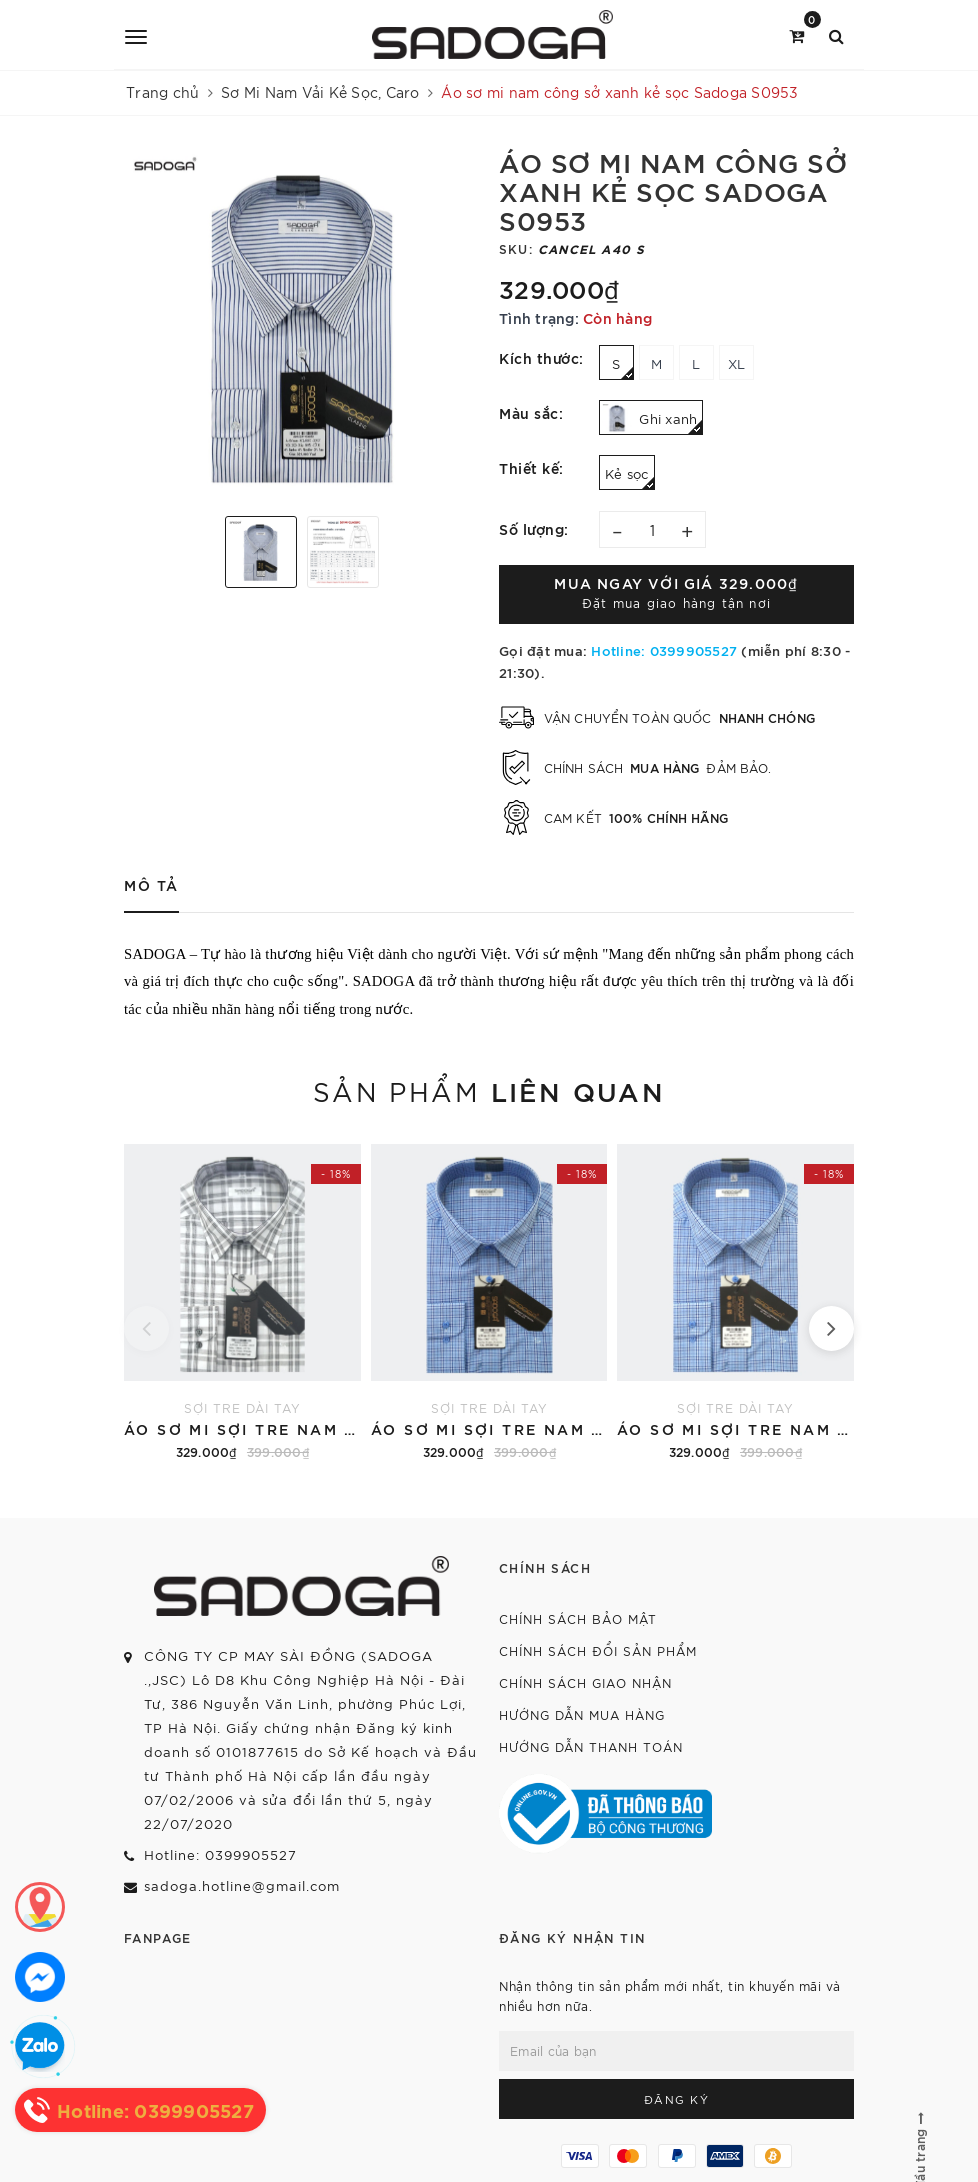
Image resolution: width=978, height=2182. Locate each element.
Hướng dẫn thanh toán (591, 1746)
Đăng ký (677, 2099)
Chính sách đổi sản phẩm (598, 1650)
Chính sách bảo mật (578, 1618)
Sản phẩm (489, 1090)
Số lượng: (534, 528)
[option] (301, 323)
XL (737, 363)
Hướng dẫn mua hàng (582, 1714)
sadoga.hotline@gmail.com (242, 1885)
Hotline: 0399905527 (664, 650)
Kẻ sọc (630, 477)
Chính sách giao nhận (585, 1682)
